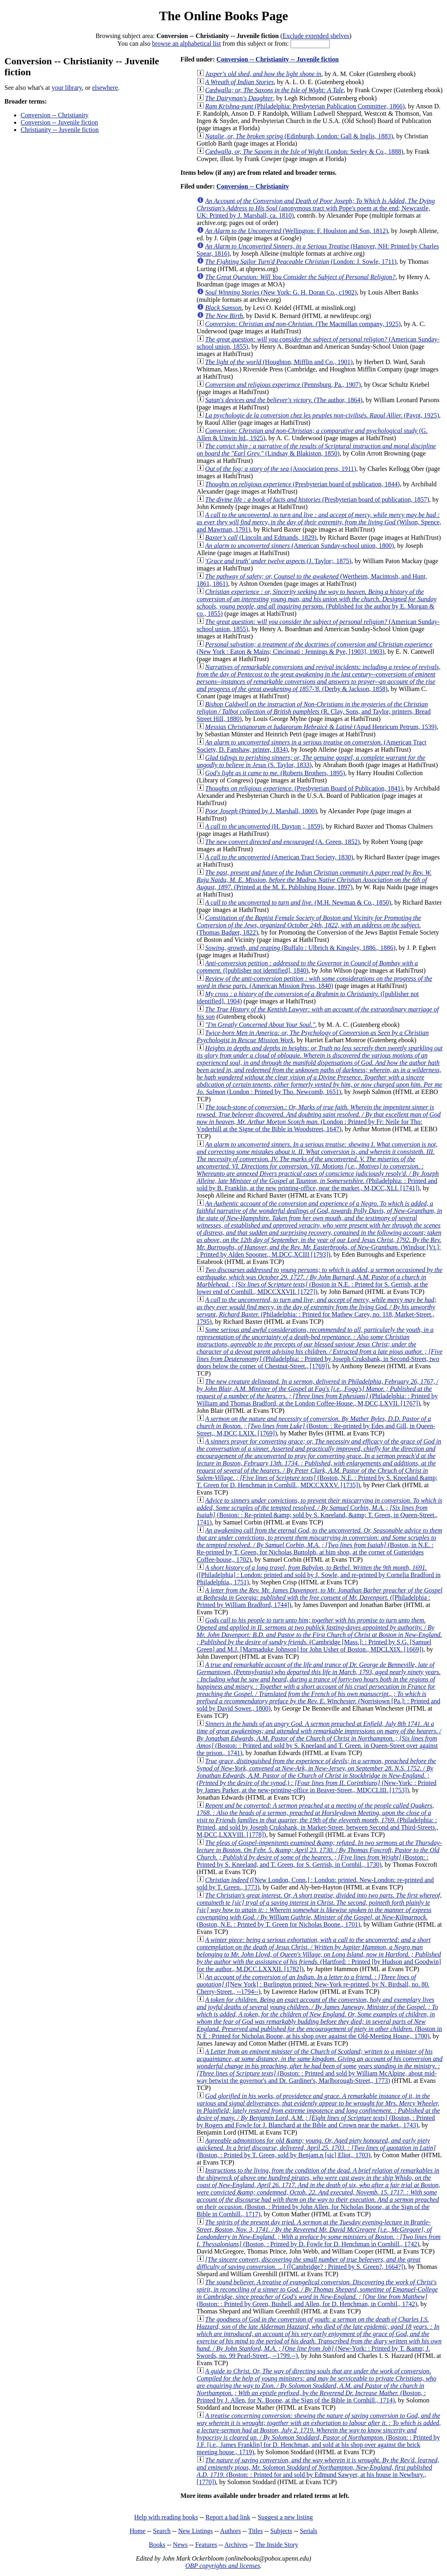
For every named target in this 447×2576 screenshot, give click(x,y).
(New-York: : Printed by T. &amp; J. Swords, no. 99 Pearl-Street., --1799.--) (319, 2337)
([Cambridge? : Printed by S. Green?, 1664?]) (309, 2263)
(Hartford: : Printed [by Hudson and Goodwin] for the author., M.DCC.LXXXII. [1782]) (319, 1954)
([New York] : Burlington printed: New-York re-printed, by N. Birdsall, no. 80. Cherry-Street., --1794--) (313, 1984)
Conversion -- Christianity (55, 115)
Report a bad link (227, 2517)
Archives (236, 2544)
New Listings (195, 2530)
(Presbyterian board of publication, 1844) (302, 484)
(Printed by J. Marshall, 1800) (261, 811)
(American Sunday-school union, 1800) (299, 545)
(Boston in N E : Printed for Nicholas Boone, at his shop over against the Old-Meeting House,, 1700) (319, 2018)
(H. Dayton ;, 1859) (264, 826)
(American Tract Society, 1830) (279, 857)
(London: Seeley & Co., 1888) (304, 151)
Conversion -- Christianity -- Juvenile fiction (277, 59)
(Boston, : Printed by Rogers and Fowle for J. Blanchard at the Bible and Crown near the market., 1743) (318, 2111)
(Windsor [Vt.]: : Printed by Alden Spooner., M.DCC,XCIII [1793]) (319, 1229)
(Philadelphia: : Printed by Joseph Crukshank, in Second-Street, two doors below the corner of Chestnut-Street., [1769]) (320, 1348)
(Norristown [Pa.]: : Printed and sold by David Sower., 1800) (319, 1686)
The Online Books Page (223, 15)
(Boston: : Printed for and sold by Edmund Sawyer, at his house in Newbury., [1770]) (318, 2471)
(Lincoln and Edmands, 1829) (260, 537)
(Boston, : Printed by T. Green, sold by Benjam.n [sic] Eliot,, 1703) (316, 2147)
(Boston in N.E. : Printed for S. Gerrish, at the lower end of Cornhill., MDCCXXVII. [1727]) (320, 1280)
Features (206, 2544)
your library (67, 87)
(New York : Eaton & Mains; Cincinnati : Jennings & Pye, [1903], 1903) (314, 648)
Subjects (281, 2530)
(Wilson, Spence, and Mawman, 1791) (319, 522)
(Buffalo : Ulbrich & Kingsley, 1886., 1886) (300, 947)
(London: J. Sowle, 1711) (301, 261)
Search (162, 2530)
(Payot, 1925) (322, 415)
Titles (255, 2530)
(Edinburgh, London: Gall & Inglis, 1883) (299, 136)
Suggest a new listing (285, 2517)
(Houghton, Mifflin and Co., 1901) (279, 361)
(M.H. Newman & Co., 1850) (298, 902)
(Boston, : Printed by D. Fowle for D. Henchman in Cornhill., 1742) (319, 2233)
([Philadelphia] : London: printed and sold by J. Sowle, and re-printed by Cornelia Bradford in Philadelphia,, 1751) (319, 1575)
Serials (309, 2530)
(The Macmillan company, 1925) (303, 323)
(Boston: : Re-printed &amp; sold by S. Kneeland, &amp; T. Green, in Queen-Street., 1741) (320, 1511)
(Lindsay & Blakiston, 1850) (316, 450)
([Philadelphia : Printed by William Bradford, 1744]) (320, 1597)
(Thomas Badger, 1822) (309, 925)
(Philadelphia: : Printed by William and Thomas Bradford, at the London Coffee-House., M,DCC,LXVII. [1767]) (318, 1392)
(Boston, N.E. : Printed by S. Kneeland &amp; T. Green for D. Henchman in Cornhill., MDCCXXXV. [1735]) (319, 1463)
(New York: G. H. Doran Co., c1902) (281, 292)
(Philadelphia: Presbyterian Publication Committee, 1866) (305, 106)
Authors (230, 2530)
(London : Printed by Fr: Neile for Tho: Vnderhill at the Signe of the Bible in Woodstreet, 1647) (319, 1118)
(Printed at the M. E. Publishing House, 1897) (314, 879)
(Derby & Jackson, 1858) (319, 678)
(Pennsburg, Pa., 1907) (283, 384)
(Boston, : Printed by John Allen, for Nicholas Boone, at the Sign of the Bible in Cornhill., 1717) (319, 2192)
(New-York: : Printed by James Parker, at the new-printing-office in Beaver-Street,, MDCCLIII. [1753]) (316, 1776)
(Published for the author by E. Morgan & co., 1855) (316, 602)
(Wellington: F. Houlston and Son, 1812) (296, 230)
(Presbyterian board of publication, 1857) (317, 499)
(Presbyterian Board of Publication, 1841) (304, 788)
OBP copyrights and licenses (222, 2565)
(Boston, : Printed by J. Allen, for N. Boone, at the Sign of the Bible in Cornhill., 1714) (316, 2386)
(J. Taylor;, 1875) (278, 561)
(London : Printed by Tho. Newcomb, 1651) (320, 1070)
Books (157, 2544)
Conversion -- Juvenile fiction (59, 122)
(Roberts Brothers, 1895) (275, 773)
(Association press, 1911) (280, 468)
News (180, 2544)
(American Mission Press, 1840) (314, 982)
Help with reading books (166, 2517)
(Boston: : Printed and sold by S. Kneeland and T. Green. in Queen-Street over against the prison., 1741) (319, 1738)
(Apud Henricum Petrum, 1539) (321, 726)
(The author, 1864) (284, 399)
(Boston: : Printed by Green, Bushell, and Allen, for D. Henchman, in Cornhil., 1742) (317, 2293)
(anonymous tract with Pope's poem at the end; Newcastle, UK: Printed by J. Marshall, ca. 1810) (316, 208)
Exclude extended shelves (316, 35)
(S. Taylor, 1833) (311, 761)
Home (137, 2530)
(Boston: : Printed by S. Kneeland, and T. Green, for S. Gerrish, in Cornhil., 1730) (319, 1853)
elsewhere (105, 87)
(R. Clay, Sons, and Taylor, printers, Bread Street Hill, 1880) (314, 711)
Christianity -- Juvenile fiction (60, 129)
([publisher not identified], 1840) (307, 967)
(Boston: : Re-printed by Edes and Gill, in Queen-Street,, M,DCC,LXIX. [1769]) (316, 1426)
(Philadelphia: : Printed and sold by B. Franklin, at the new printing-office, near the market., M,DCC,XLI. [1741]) (318, 1166)
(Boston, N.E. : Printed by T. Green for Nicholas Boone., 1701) (319, 1910)
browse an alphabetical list (186, 43)
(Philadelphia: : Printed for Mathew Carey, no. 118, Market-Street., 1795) (316, 1310)
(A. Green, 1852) (282, 841)
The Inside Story (276, 2544)
